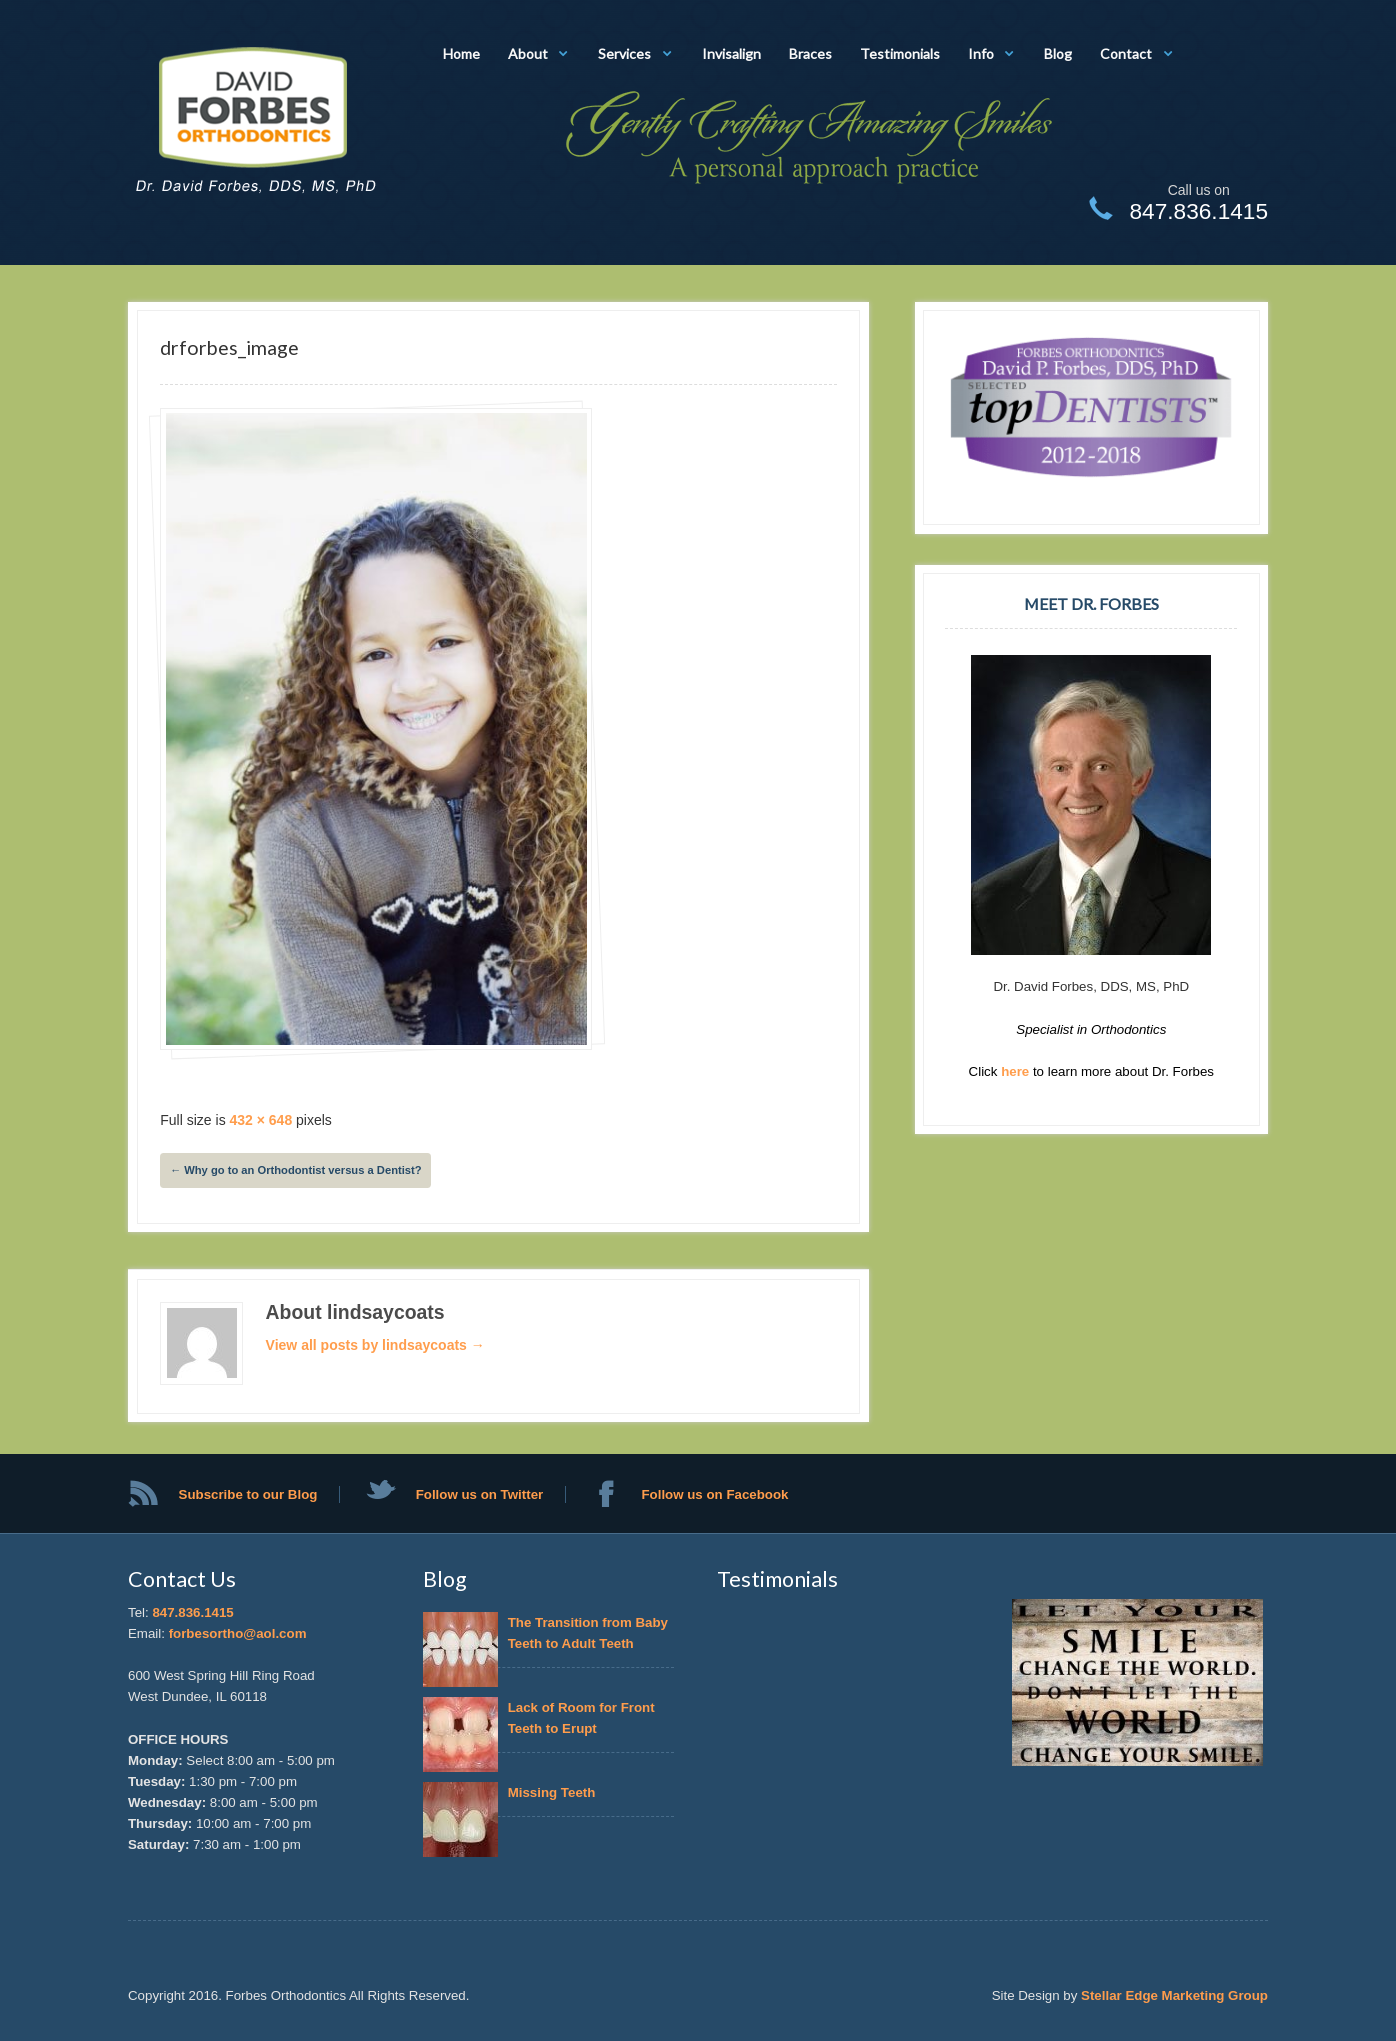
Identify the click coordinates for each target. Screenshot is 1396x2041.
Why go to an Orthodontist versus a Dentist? (296, 1170)
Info (981, 53)
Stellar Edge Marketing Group (1174, 1995)
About (528, 53)
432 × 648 (261, 1120)
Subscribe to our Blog (248, 1494)
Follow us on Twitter (480, 1494)
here (1017, 1071)
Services (624, 53)
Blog (1058, 53)
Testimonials (900, 53)
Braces (810, 53)
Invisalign (731, 53)
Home (461, 53)
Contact (1126, 53)
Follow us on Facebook (714, 1494)
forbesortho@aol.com (238, 1633)
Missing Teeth (555, 1792)
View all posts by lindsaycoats (375, 1345)
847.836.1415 (192, 1612)
